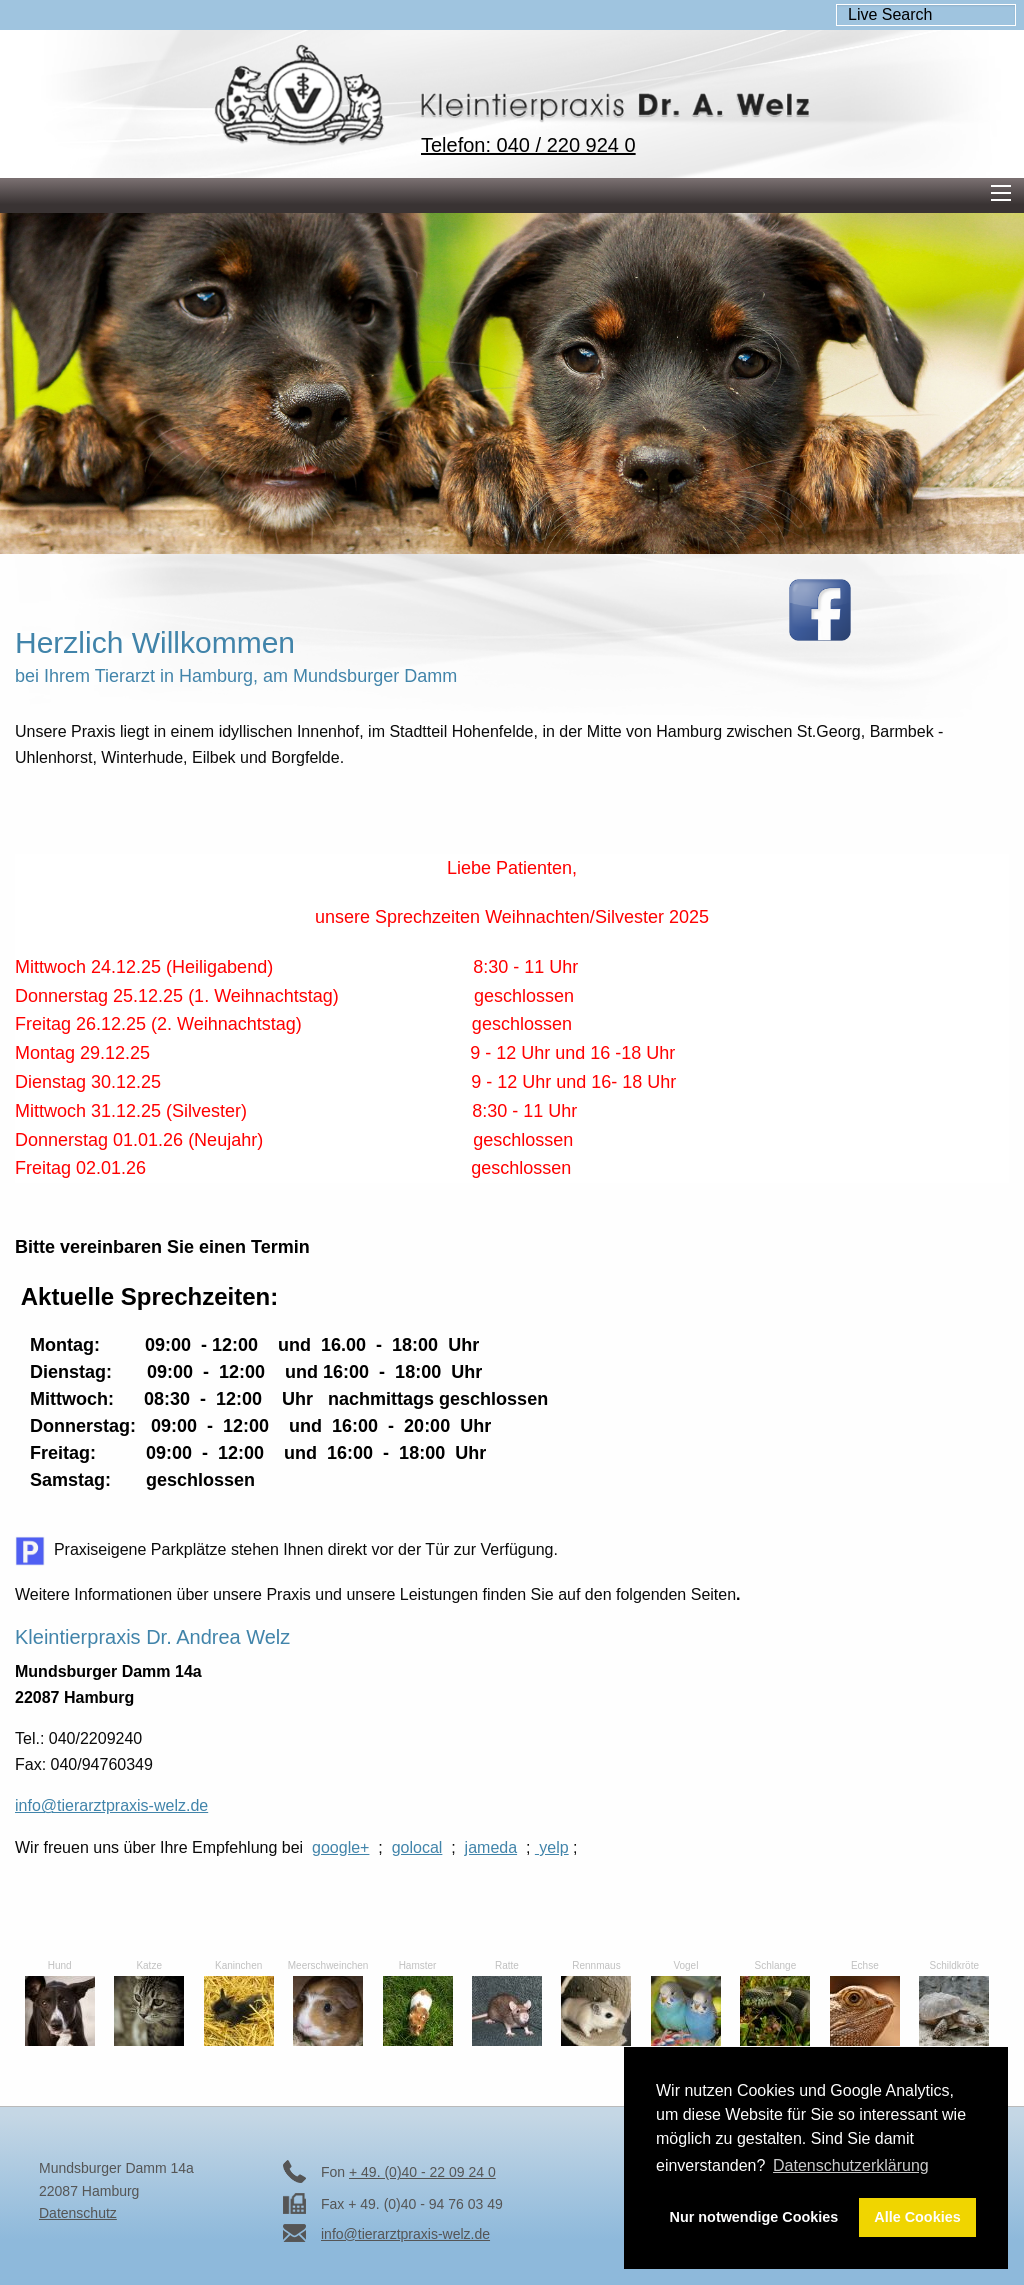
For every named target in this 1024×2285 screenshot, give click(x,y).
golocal (417, 1847)
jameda (491, 1847)
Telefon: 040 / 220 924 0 (528, 145)
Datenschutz (78, 2213)
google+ (340, 1847)
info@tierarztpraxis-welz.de (111, 1805)
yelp (552, 1847)
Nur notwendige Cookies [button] (754, 2217)
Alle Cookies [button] (917, 2217)
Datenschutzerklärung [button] (851, 2165)
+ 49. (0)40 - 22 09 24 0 (422, 2172)
